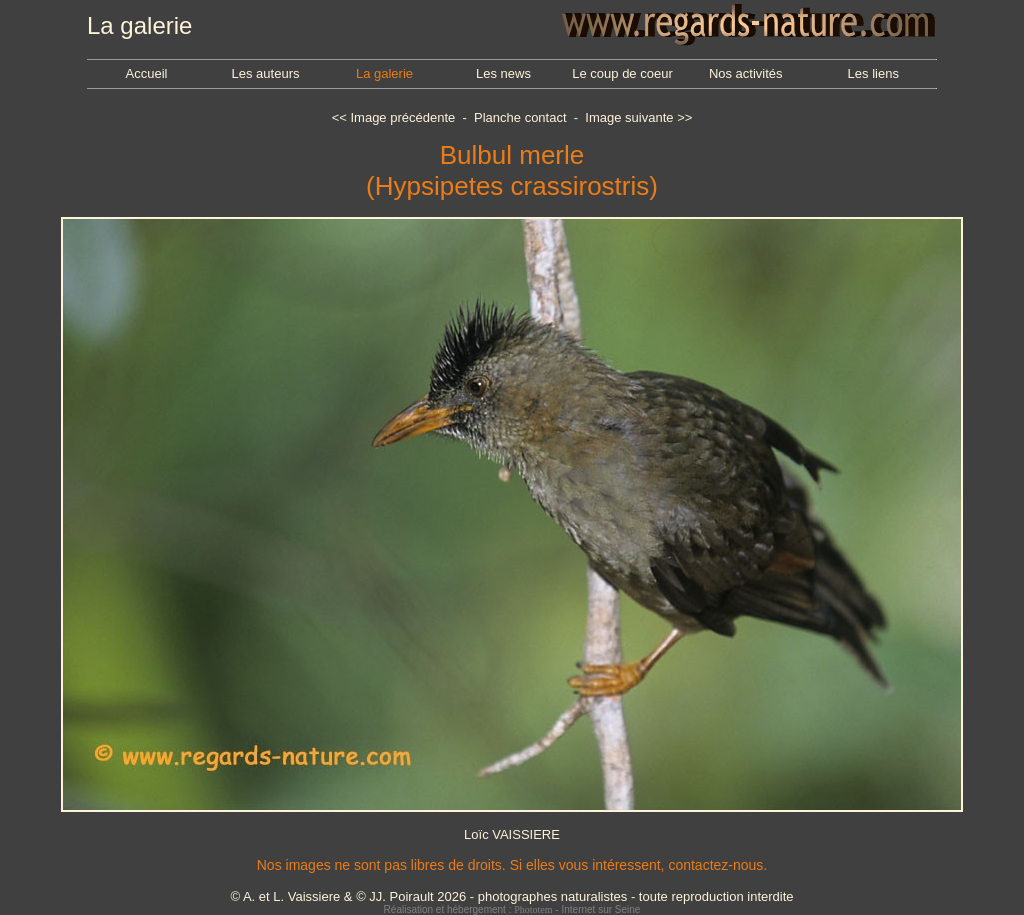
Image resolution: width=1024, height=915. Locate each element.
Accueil (147, 73)
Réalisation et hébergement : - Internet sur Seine (512, 909)
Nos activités (746, 73)
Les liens (873, 73)
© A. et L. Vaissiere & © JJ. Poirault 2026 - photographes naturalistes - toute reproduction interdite (511, 896)
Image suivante (629, 117)
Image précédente (402, 117)
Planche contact (520, 117)
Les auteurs (266, 73)
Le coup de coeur (622, 73)
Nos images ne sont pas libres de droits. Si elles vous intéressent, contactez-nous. (512, 865)
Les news (503, 73)
